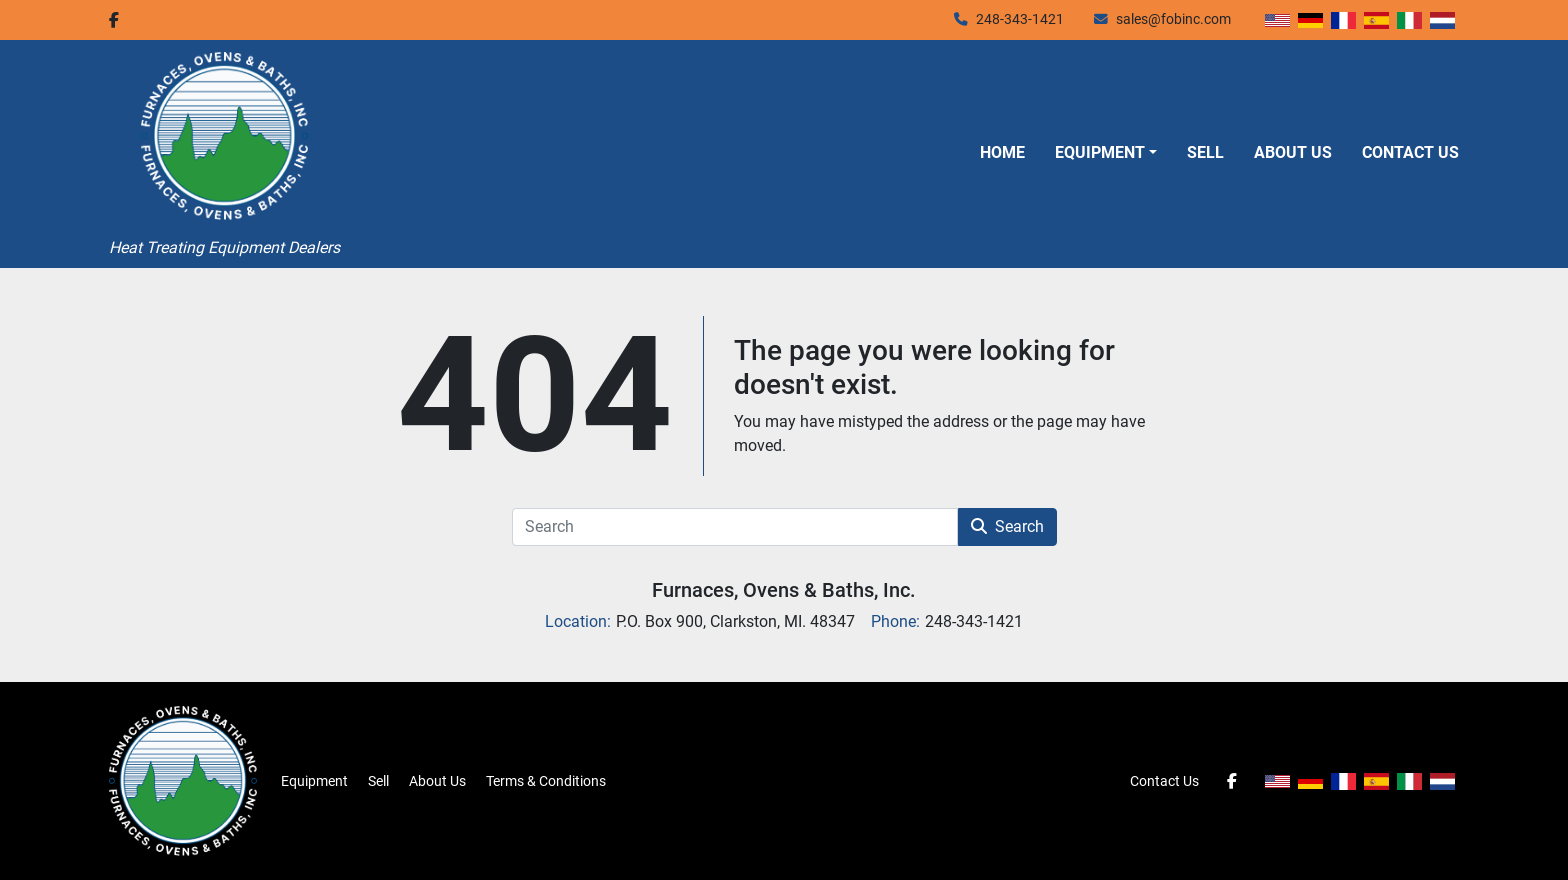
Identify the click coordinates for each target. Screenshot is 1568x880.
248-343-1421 (1020, 19)
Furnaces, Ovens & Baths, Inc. (784, 590)
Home (1002, 152)
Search (1007, 526)
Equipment (1100, 152)
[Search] (735, 527)
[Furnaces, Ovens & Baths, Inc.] (183, 780)
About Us (1293, 152)
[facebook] (114, 20)
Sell (1205, 152)
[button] (1106, 153)
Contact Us (1410, 152)
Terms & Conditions (546, 781)
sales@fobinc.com (1173, 19)
